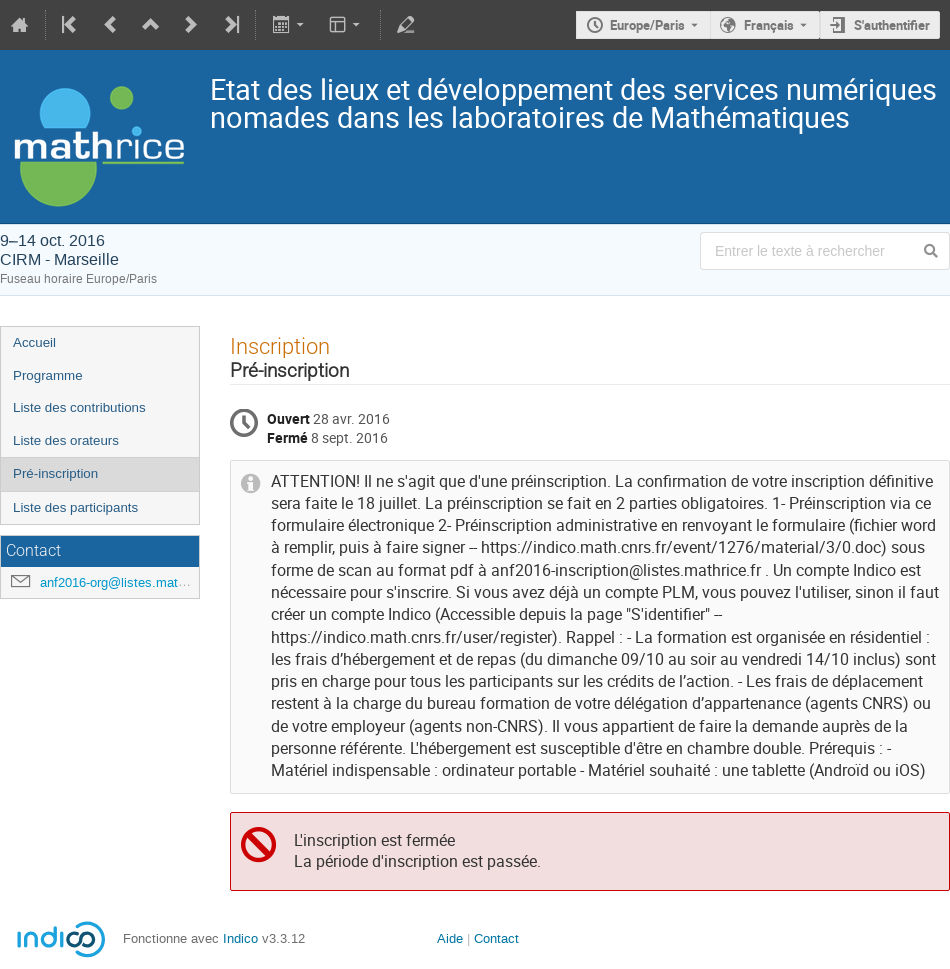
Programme (48, 375)
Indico (240, 938)
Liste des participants (75, 507)
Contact (496, 938)
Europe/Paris (647, 25)
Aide (450, 938)
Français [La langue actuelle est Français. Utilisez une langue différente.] (769, 25)
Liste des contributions (79, 407)
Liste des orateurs (66, 440)
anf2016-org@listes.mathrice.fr (129, 582)
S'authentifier (892, 25)
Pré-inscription (55, 473)
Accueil (34, 342)
